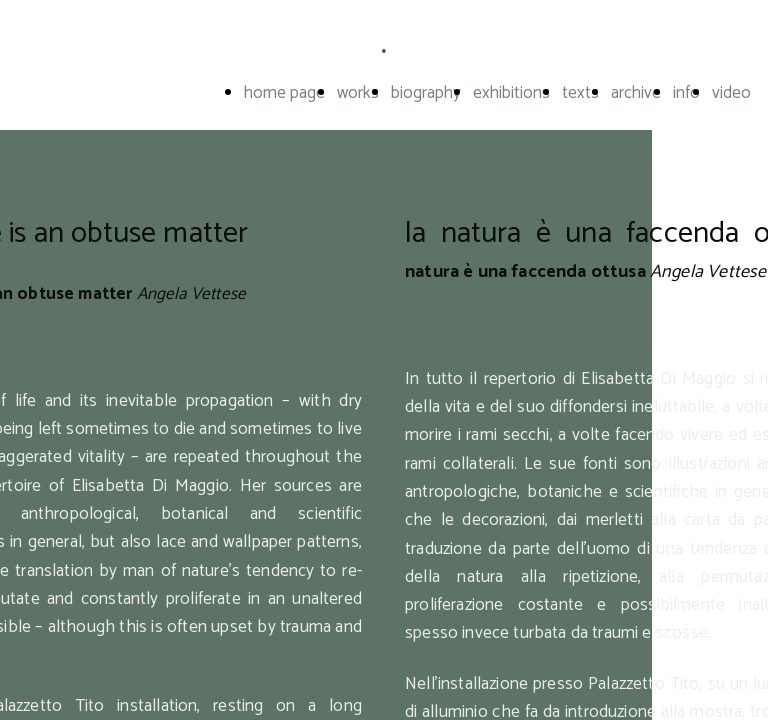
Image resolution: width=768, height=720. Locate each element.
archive (636, 93)
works (358, 93)
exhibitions (511, 93)
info (686, 93)
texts (580, 93)
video (731, 93)
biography (426, 93)
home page (284, 93)
